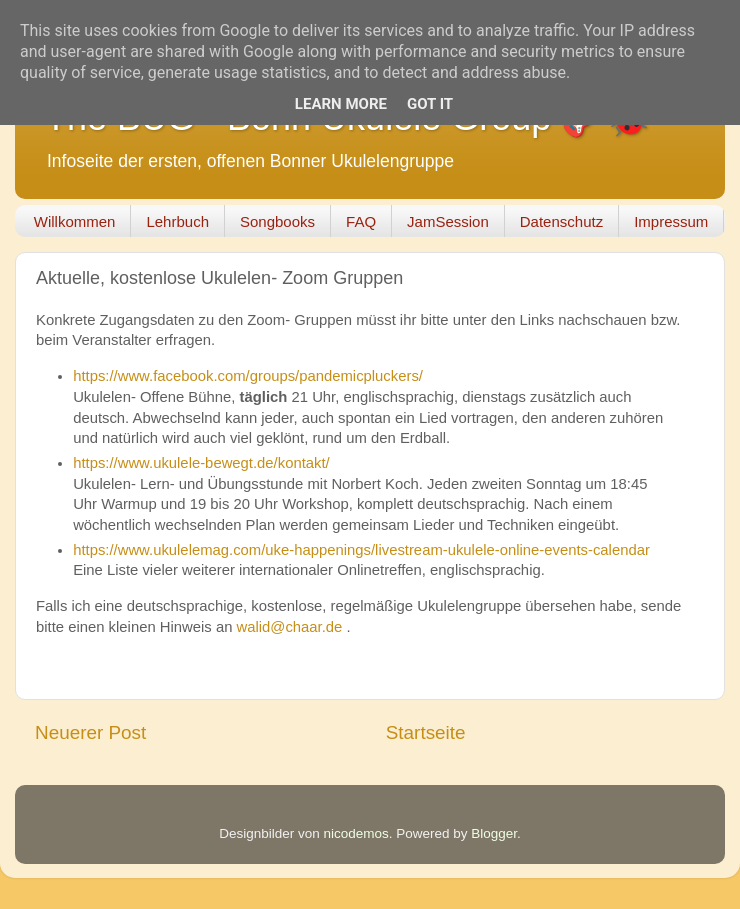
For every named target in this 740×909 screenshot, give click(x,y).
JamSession (448, 221)
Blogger (494, 833)
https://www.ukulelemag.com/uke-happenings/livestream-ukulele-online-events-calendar (361, 550)
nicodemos (355, 833)
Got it (430, 104)
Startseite (426, 732)
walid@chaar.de (290, 627)
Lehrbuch (177, 221)
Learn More (341, 104)
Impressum (671, 221)
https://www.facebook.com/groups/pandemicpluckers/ (248, 376)
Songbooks (277, 221)
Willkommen (75, 221)
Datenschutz (561, 221)
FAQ (361, 221)
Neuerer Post (90, 732)
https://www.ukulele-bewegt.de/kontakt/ (201, 463)
